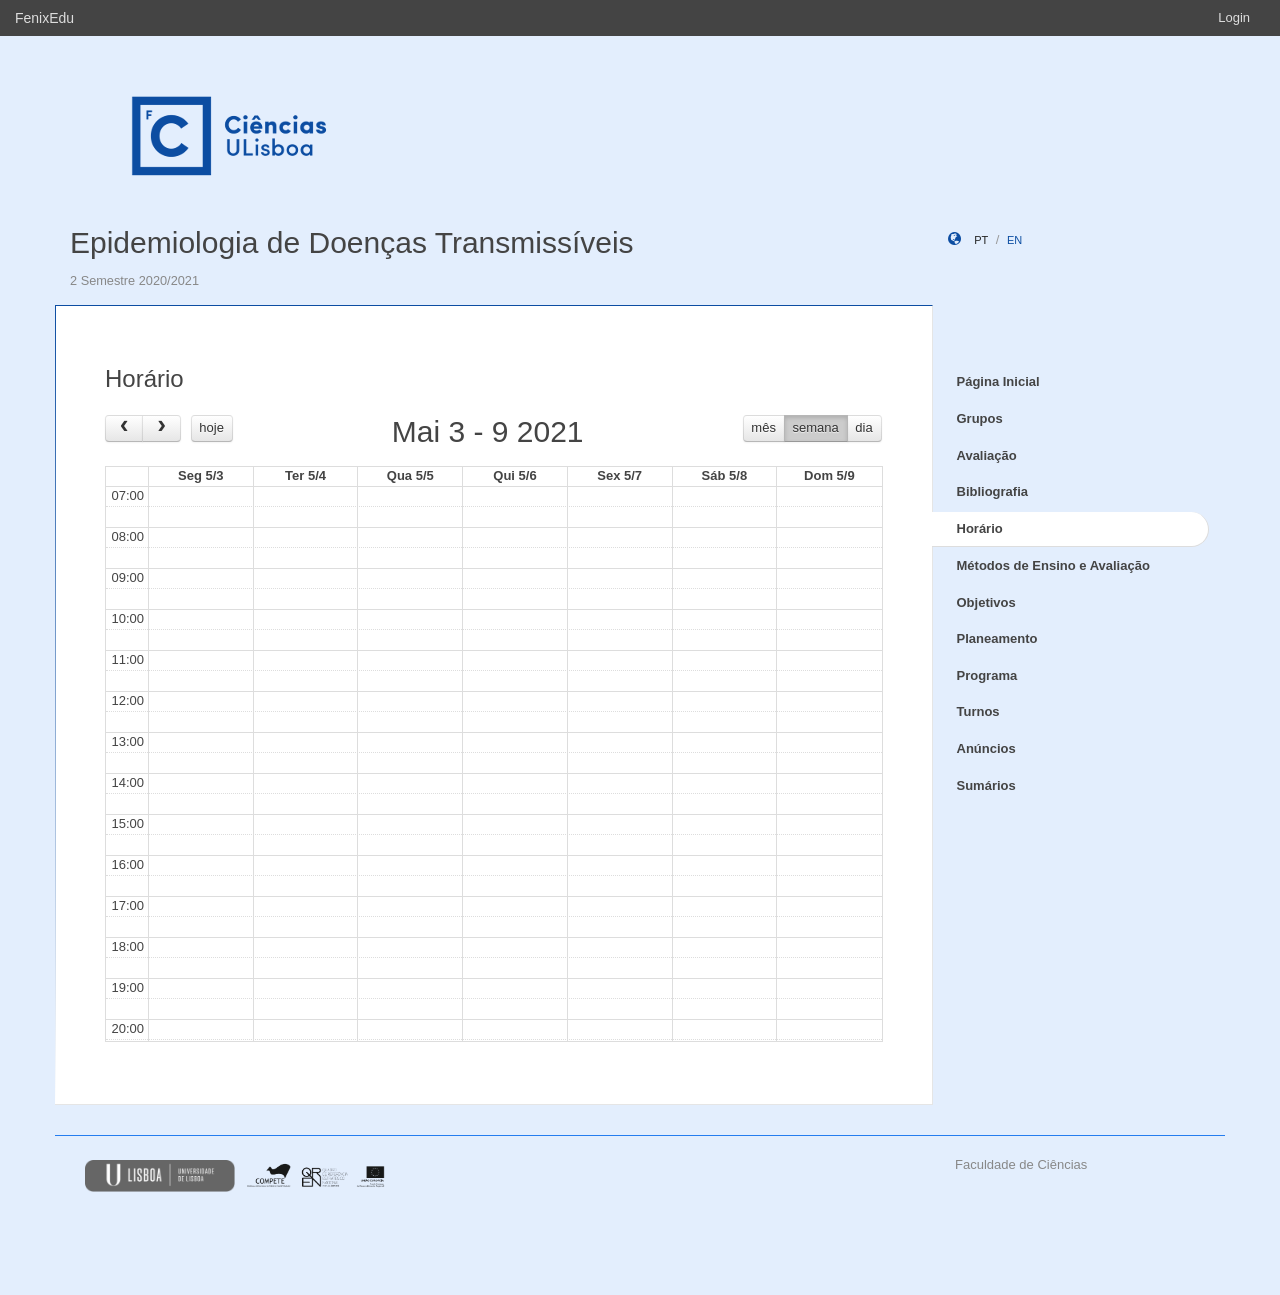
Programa (987, 675)
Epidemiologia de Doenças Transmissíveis (352, 242)
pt (981, 240)
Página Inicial (998, 381)
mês (763, 427)
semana (816, 427)
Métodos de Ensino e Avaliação (1053, 565)
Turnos (978, 711)
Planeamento (997, 638)
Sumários (986, 785)
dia (863, 427)
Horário (980, 528)
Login (1234, 17)
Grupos (980, 418)
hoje (211, 427)
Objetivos (986, 602)
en (1014, 240)
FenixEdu (44, 18)
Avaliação (987, 455)
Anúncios (986, 748)
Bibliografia (993, 491)
